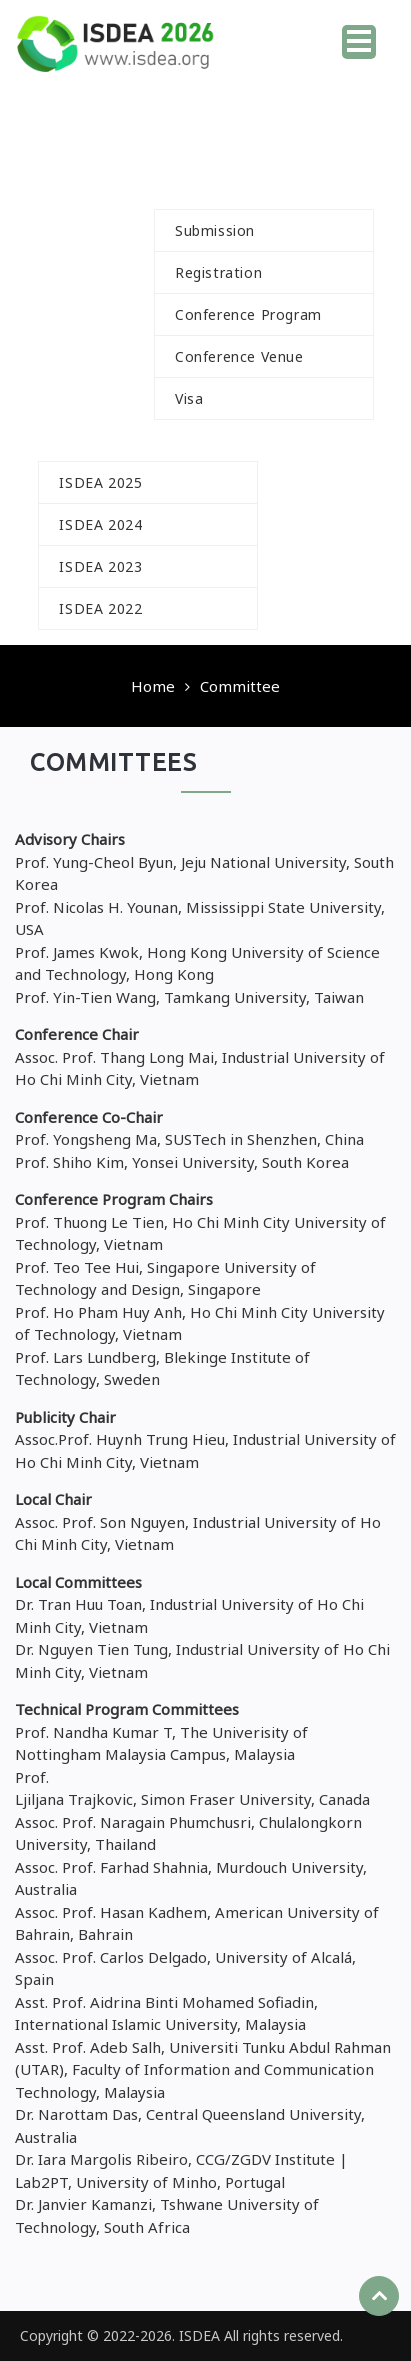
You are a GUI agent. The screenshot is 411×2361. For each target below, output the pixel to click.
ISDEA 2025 (100, 482)
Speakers (93, 398)
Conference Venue (239, 356)
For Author (228, 188)
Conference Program (248, 314)
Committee (288, 147)
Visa (189, 398)
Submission (215, 230)
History (96, 440)
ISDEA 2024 (100, 524)
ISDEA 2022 (100, 608)
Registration (218, 272)
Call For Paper (138, 147)
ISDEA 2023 (100, 566)
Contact (317, 608)
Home (278, 35)
